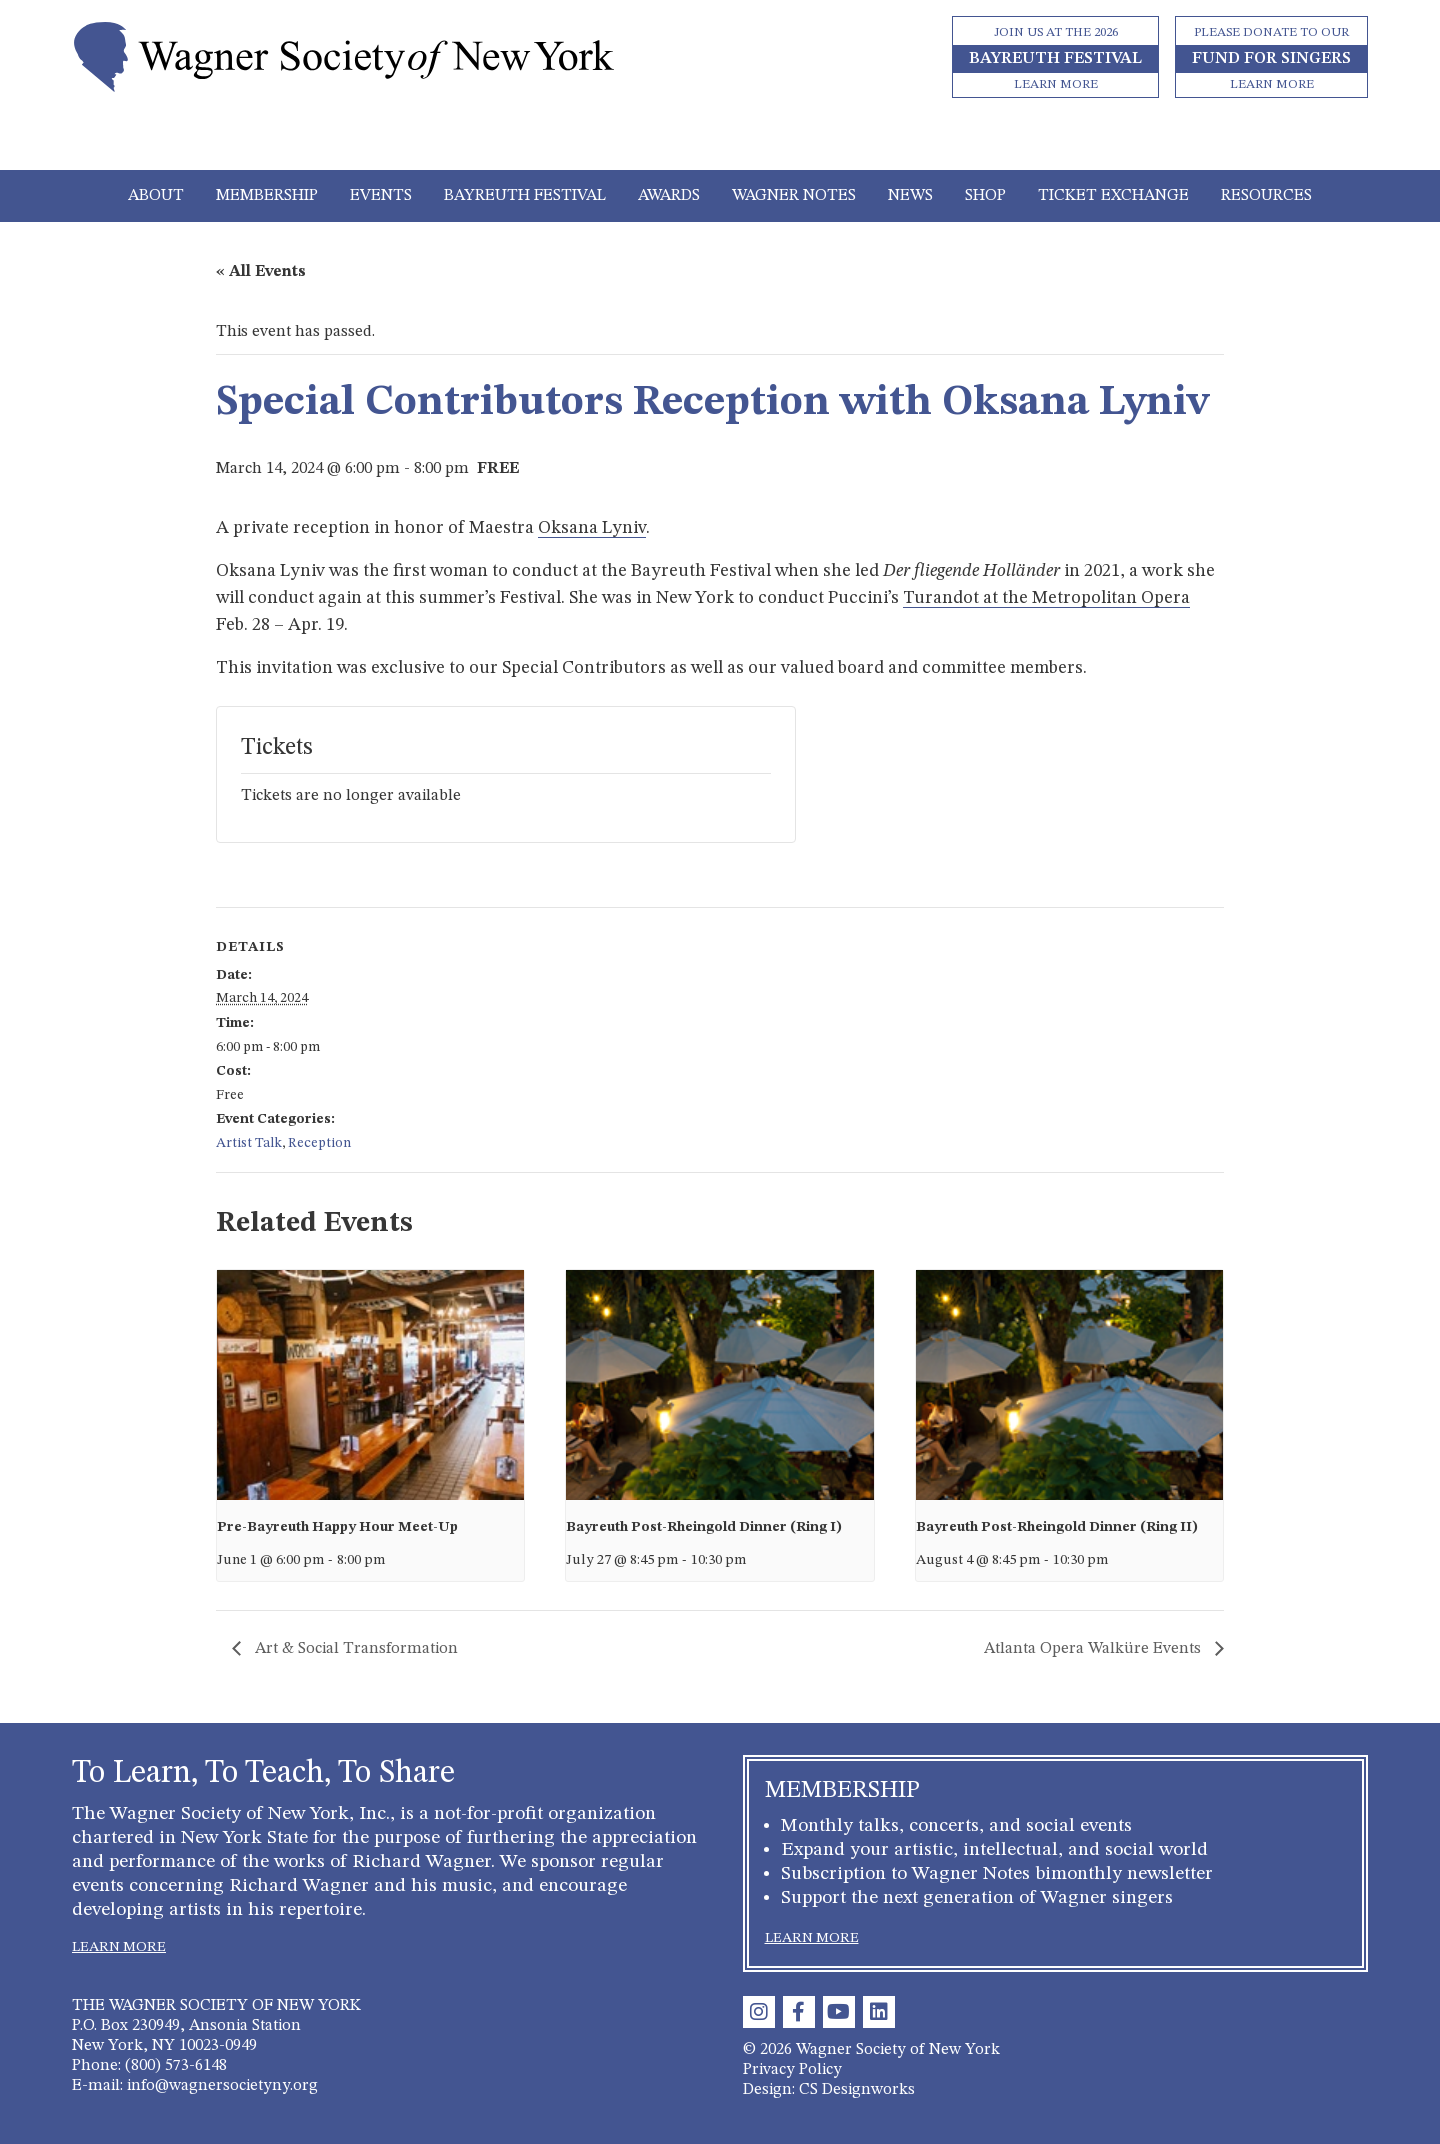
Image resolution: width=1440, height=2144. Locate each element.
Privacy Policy (792, 2070)
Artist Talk (249, 1143)
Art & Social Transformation (354, 1649)
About (156, 196)
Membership (267, 196)
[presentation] (370, 1385)
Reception (319, 1143)
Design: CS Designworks (829, 2090)
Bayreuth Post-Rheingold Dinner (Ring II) (1057, 1527)
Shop (985, 196)
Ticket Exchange (1113, 196)
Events (381, 196)
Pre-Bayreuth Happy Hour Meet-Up (337, 1527)
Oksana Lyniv (592, 528)
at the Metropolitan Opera (1086, 598)
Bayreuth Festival (525, 196)
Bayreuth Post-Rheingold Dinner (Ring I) (704, 1527)
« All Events (261, 272)
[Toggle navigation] (720, 142)
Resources (1266, 196)
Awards (669, 196)
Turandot (943, 598)
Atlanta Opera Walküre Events (1094, 1649)
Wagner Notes (794, 196)
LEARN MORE (119, 1947)
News (910, 196)
